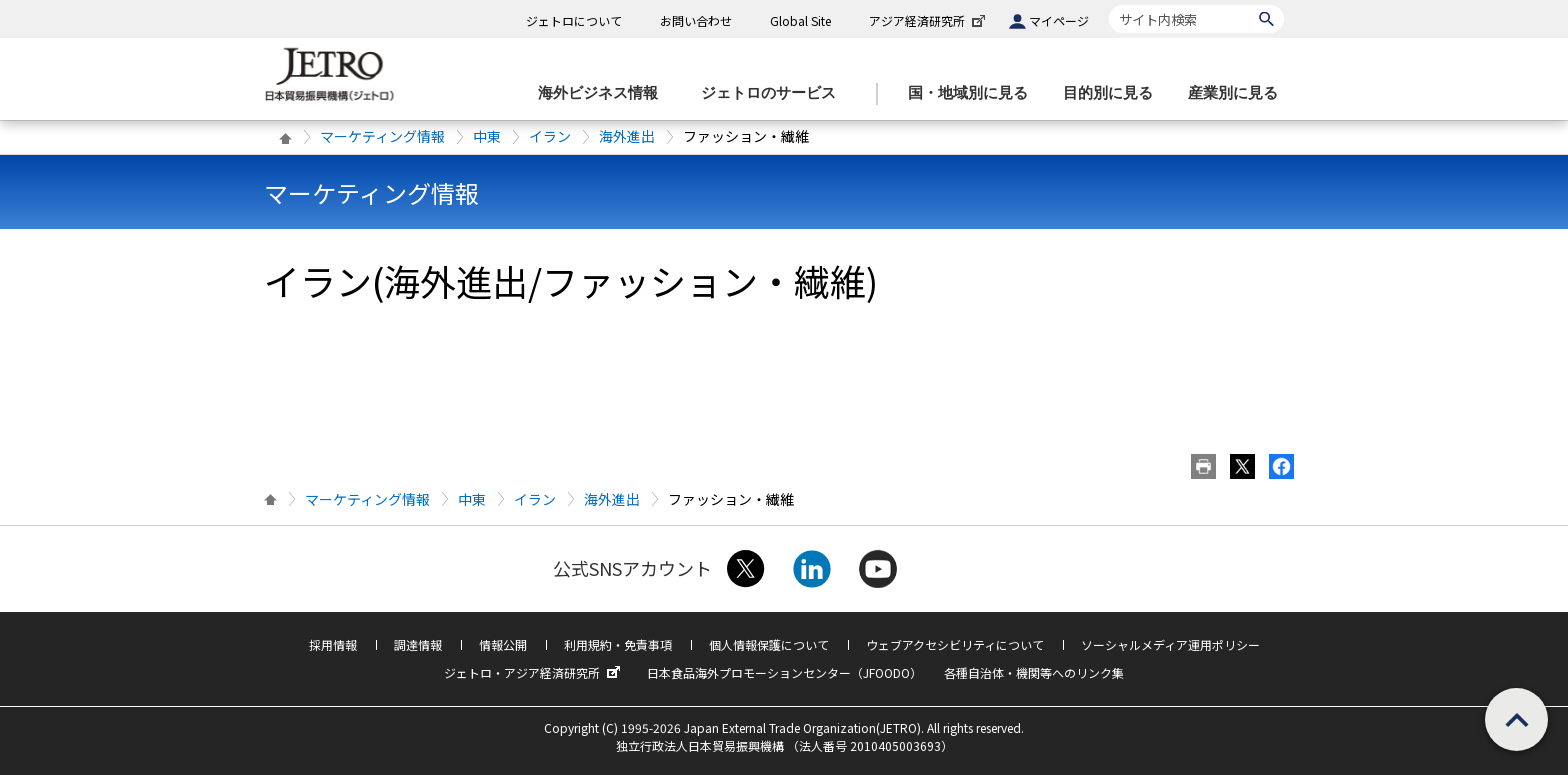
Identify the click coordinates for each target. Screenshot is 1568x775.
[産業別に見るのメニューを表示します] (1239, 93)
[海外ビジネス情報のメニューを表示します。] (604, 93)
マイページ (1059, 20)
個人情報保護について (769, 644)
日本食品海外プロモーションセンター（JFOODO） (784, 672)
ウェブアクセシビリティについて (955, 644)
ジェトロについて (574, 20)
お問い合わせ (696, 20)
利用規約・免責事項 (618, 644)
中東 (487, 136)
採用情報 (333, 644)
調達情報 (418, 644)
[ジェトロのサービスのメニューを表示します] (774, 93)
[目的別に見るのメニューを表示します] (1114, 93)
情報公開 (503, 644)
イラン (550, 136)
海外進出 (627, 136)
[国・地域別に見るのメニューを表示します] (974, 93)
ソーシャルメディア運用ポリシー (1170, 644)
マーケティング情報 (382, 136)
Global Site (800, 20)
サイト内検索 (1108, 4)
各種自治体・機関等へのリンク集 (1034, 672)
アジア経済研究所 (929, 20)
